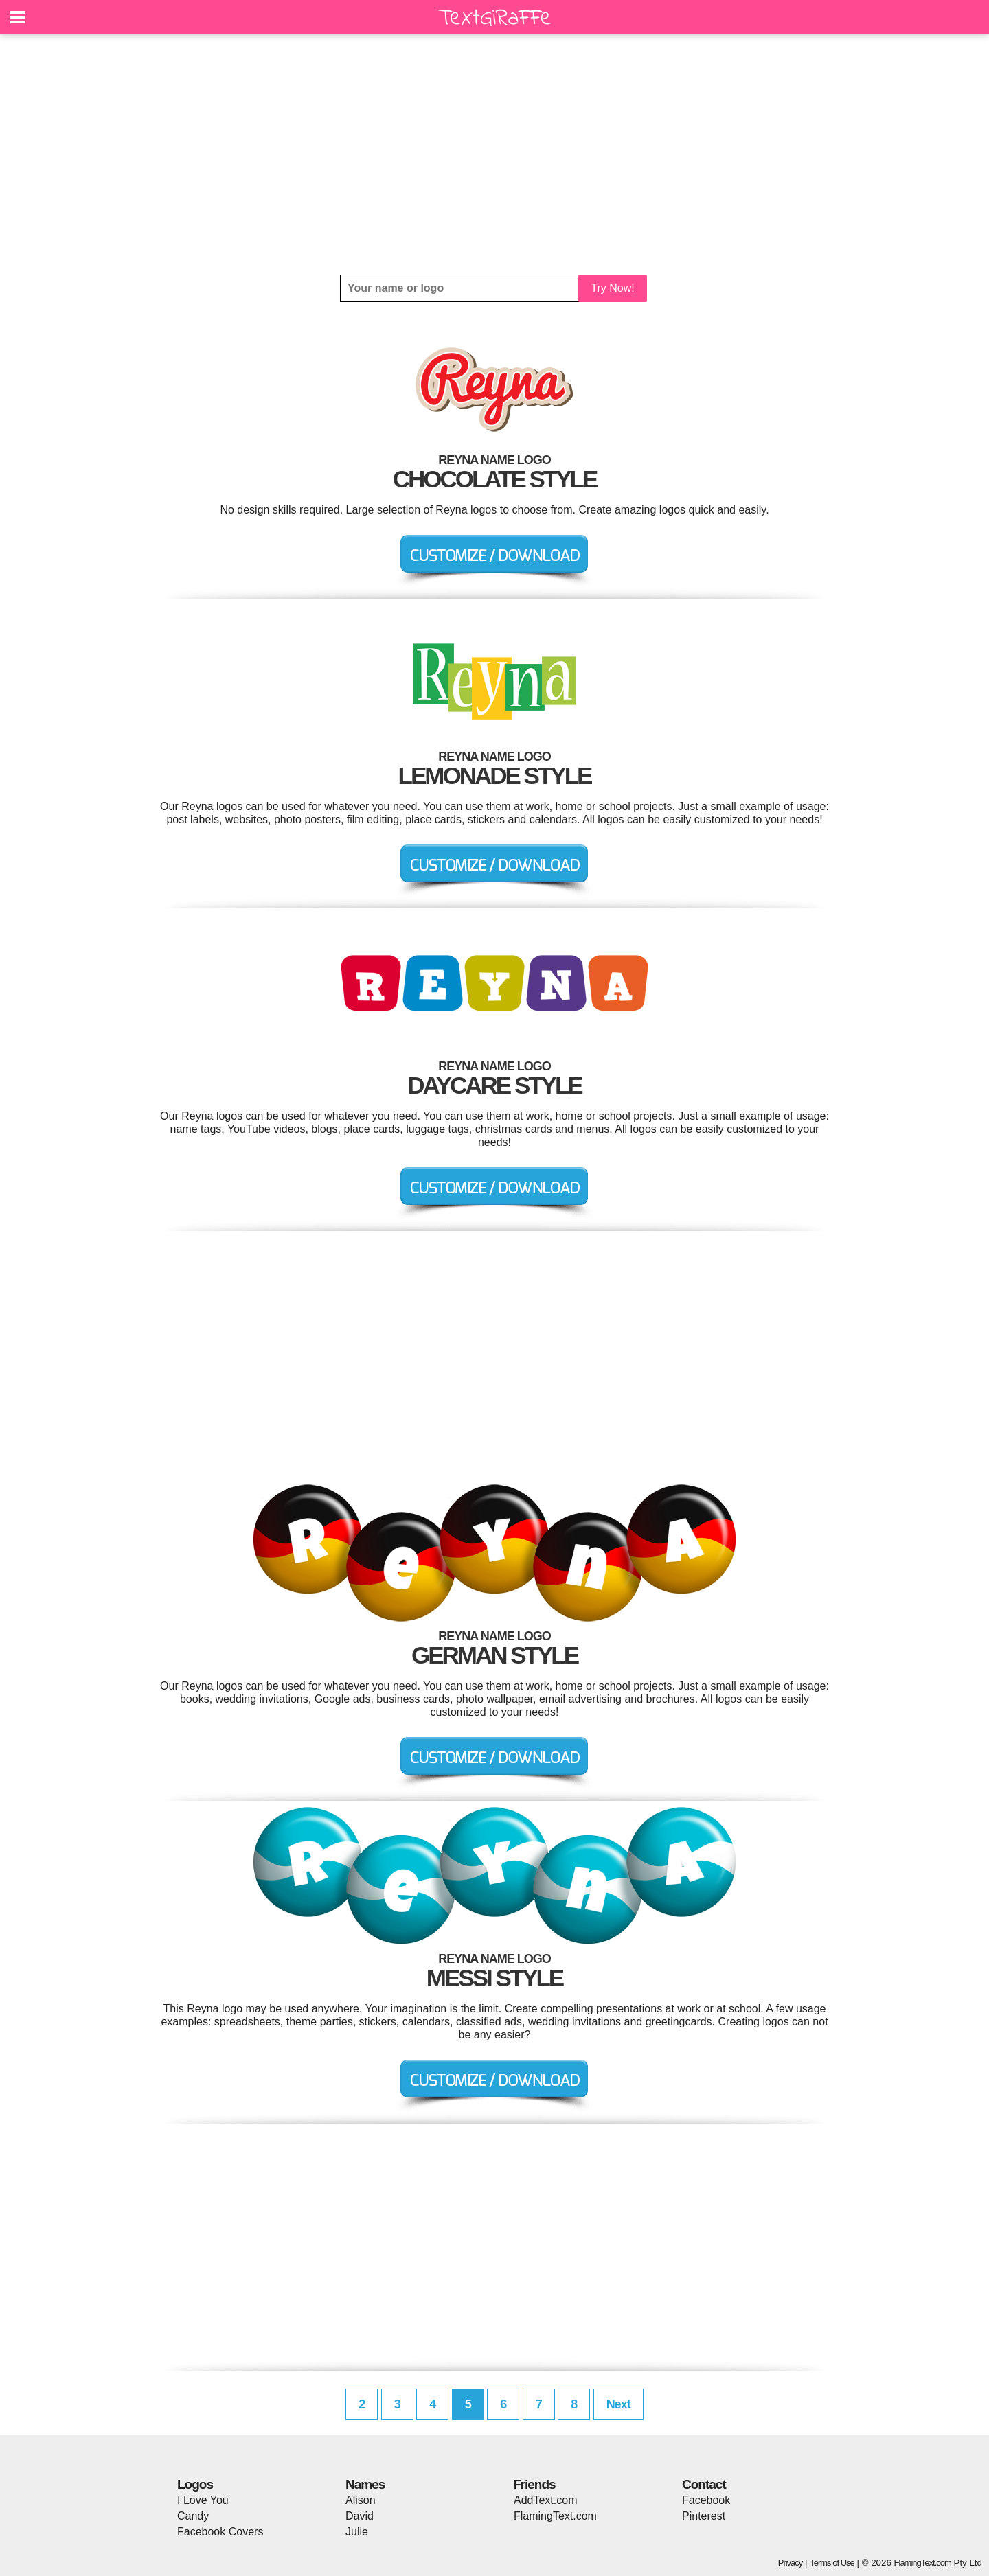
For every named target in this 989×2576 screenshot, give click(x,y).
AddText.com (545, 2500)
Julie (356, 2532)
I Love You (203, 2500)
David (359, 2516)
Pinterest (703, 2516)
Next (618, 2404)
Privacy (790, 2562)
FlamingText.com (555, 2516)
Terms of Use (832, 2562)
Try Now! (612, 288)
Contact (704, 2484)
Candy (193, 2516)
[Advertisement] (494, 154)
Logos (195, 2484)
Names (365, 2484)
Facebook (706, 2500)
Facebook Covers (220, 2532)
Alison (360, 2500)
